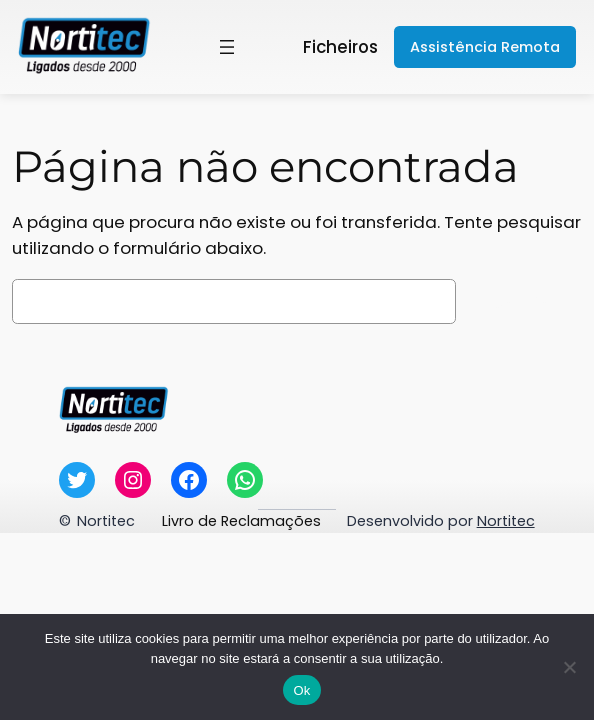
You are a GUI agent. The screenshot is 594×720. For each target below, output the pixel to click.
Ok (301, 690)
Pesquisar (524, 302)
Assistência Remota (485, 47)
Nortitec (106, 521)
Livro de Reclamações (241, 521)
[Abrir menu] (227, 47)
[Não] (569, 667)
